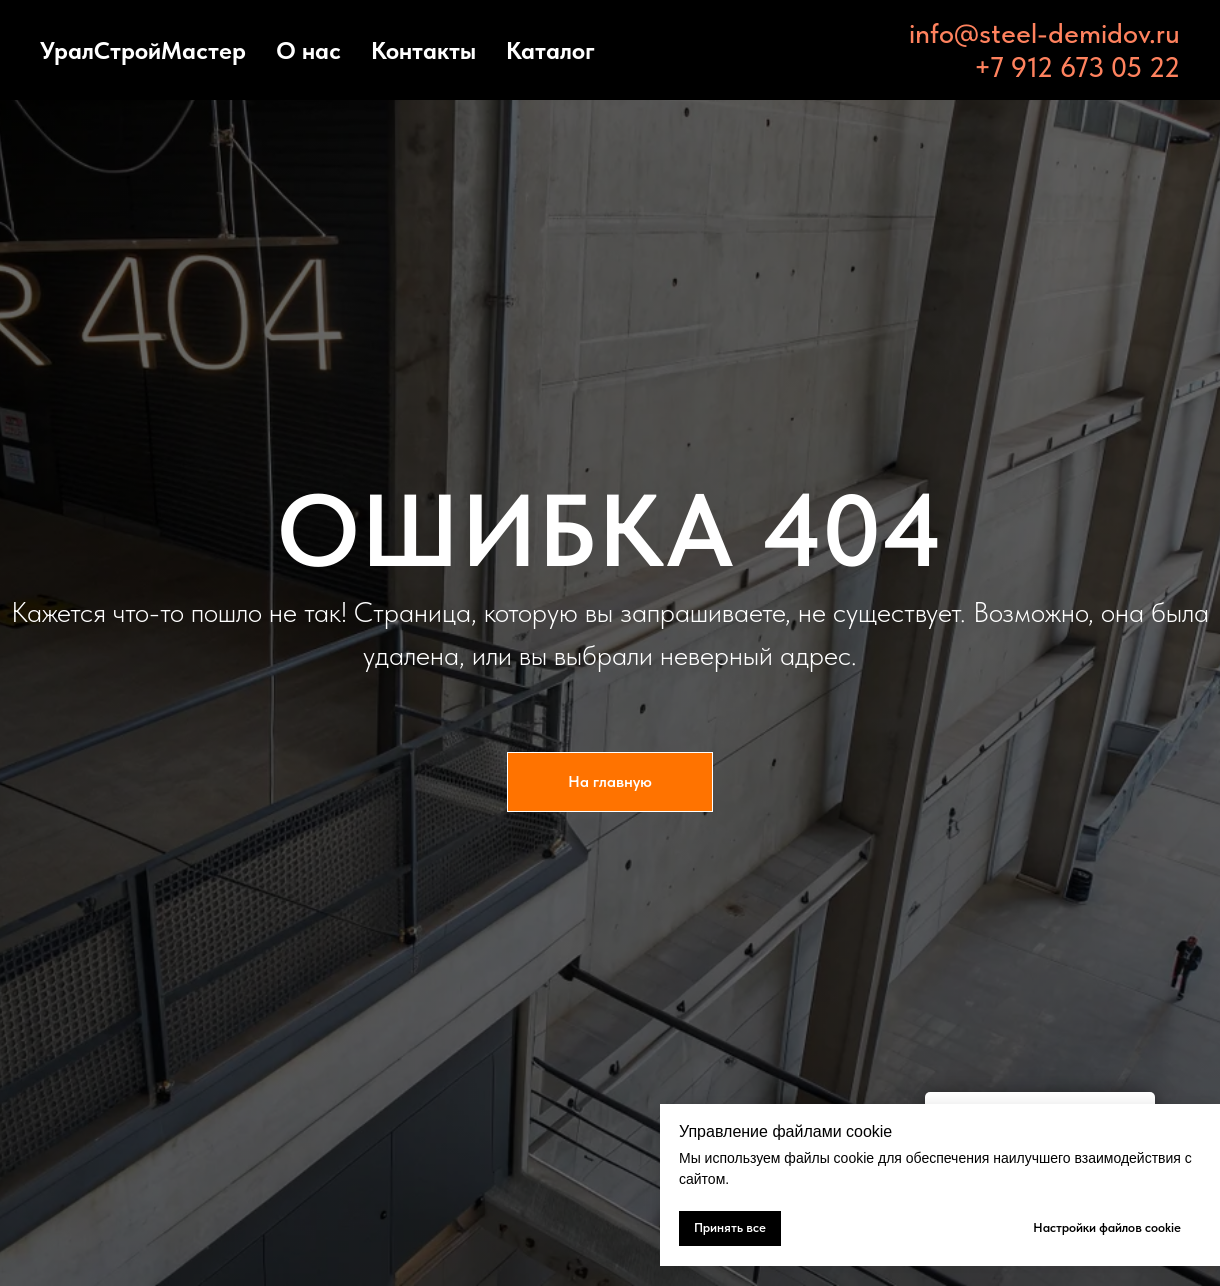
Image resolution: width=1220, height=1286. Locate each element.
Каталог (550, 50)
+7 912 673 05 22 (1077, 67)
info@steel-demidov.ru (1044, 33)
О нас (308, 50)
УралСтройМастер (143, 50)
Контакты (423, 50)
